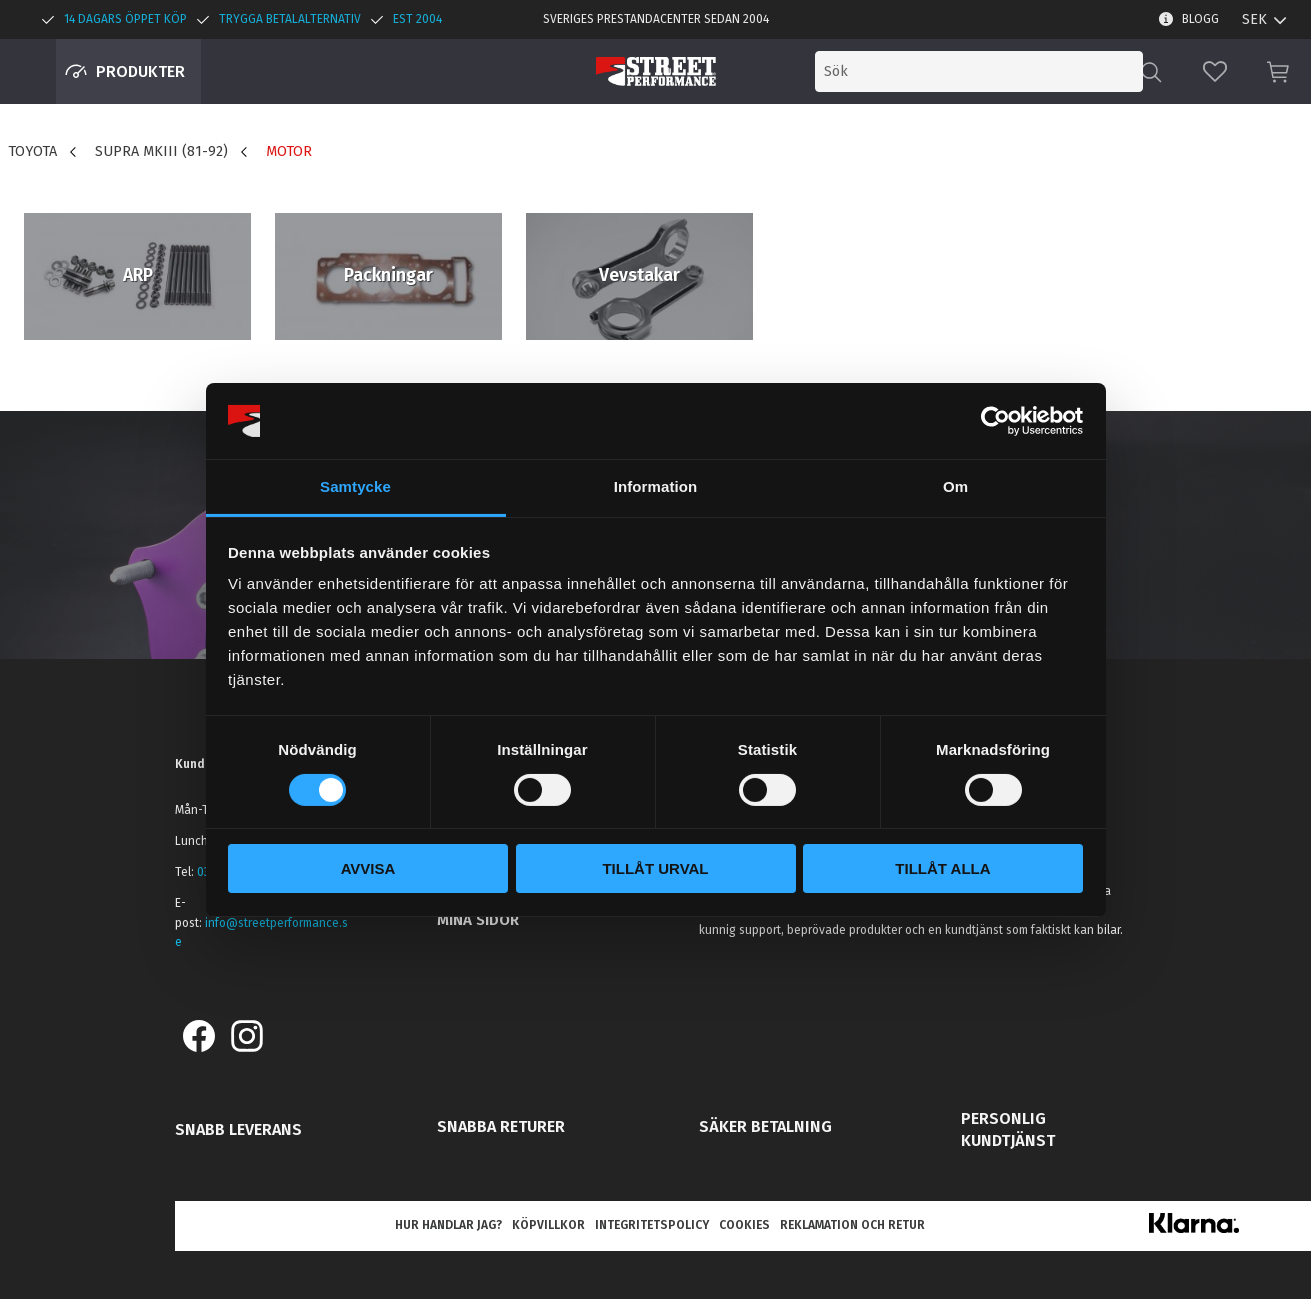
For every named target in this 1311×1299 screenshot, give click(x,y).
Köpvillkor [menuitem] (548, 1225)
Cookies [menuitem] (744, 1225)
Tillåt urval (655, 868)
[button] (1215, 71)
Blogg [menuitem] (1200, 19)
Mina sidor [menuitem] (478, 920)
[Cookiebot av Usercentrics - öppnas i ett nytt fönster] (995, 421)
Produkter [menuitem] (140, 71)
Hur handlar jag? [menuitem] (448, 1225)
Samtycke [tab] (355, 486)
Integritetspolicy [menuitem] (652, 1225)
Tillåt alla (942, 868)
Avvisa (368, 868)
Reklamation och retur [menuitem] (852, 1225)
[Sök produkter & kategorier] (979, 71)
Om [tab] (955, 486)
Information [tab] (656, 486)
